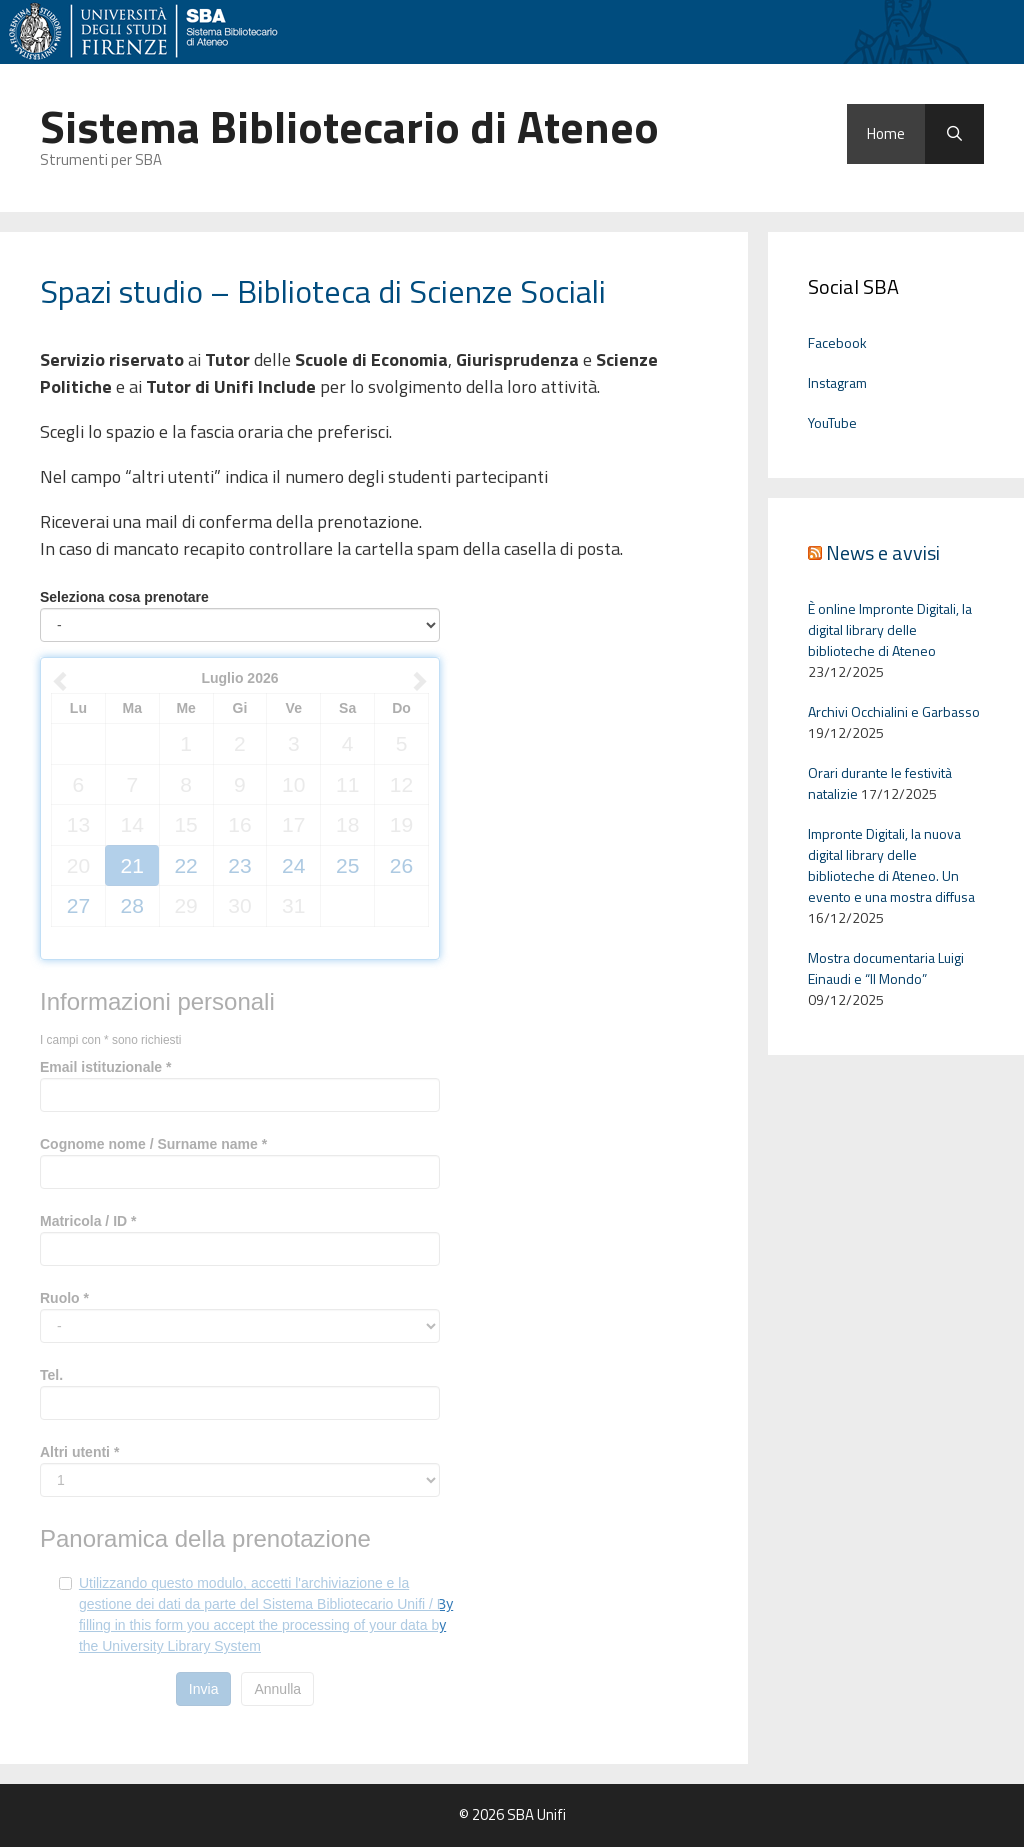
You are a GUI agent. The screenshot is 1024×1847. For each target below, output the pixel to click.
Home (886, 133)
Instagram (837, 382)
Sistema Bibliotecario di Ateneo (349, 126)
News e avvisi (883, 552)
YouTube (832, 422)
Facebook (837, 342)
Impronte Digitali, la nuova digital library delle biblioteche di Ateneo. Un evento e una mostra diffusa (891, 865)
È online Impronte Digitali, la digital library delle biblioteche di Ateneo (890, 629)
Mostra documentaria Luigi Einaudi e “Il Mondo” (886, 968)
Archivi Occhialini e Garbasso (894, 711)
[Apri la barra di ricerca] (954, 134)
